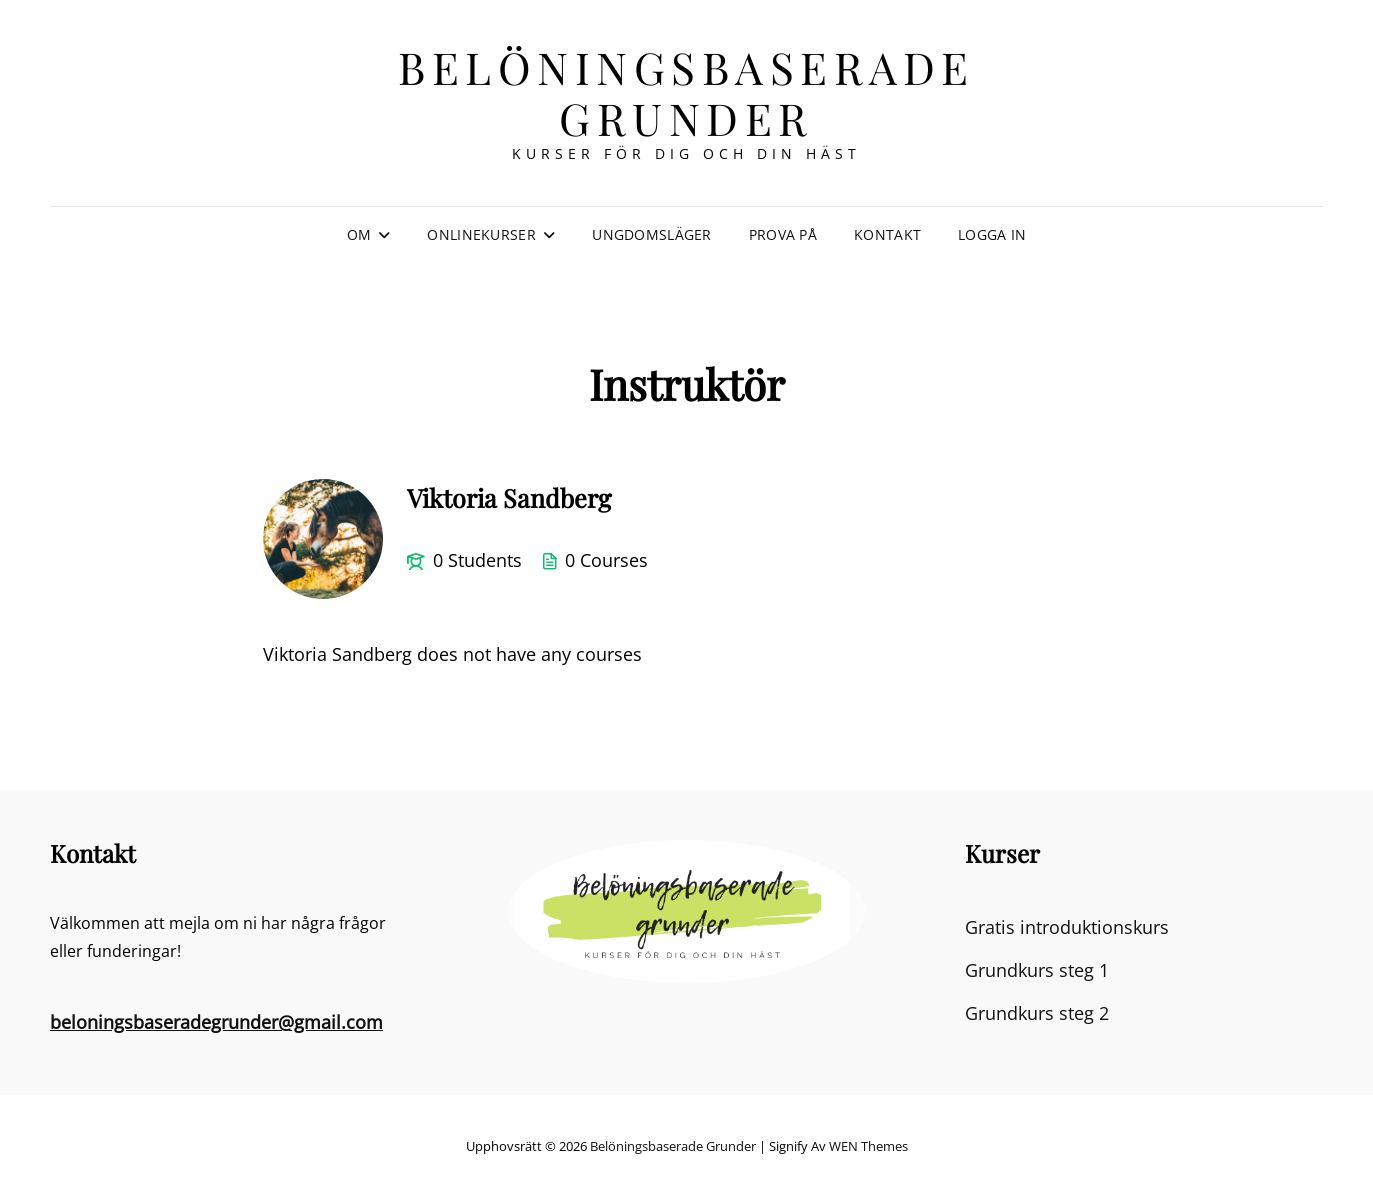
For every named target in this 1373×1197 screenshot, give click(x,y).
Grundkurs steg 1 (1037, 970)
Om (359, 234)
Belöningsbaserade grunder (686, 92)
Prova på (783, 234)
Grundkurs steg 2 (1037, 1013)
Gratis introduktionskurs (1067, 927)
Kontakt (887, 234)
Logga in (992, 234)
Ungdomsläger (651, 234)
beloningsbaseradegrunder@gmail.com (216, 1022)
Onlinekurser (481, 234)
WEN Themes (868, 1146)
